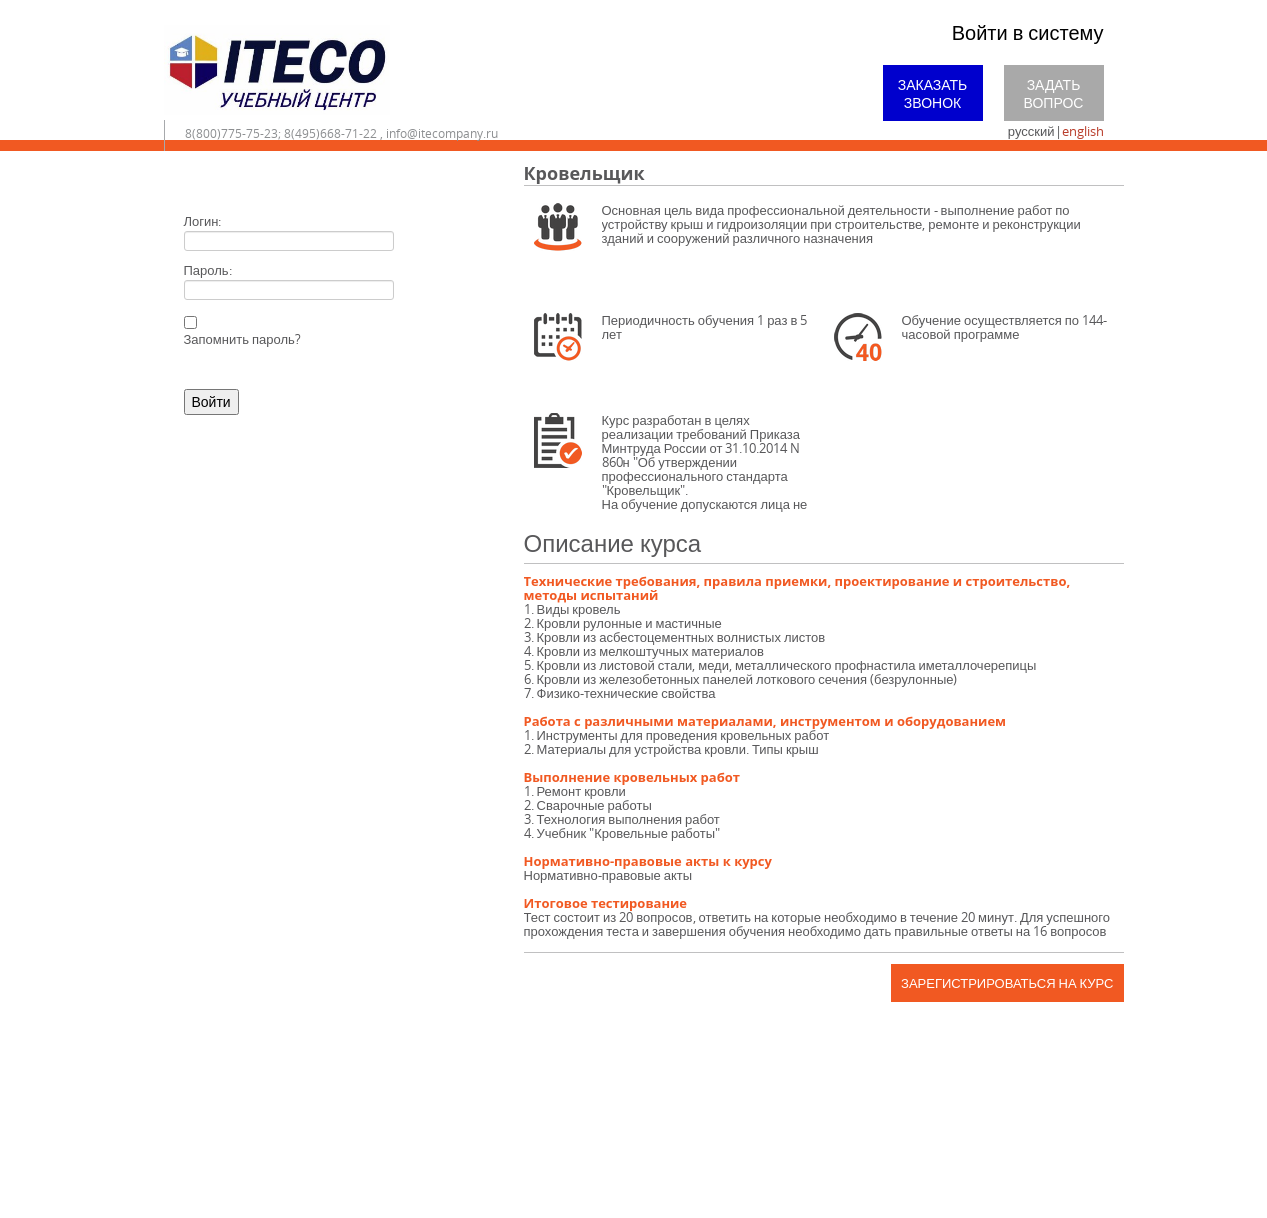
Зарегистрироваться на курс (1007, 983)
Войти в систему (1028, 32)
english (1083, 131)
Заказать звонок (933, 93)
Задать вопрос (1054, 93)
